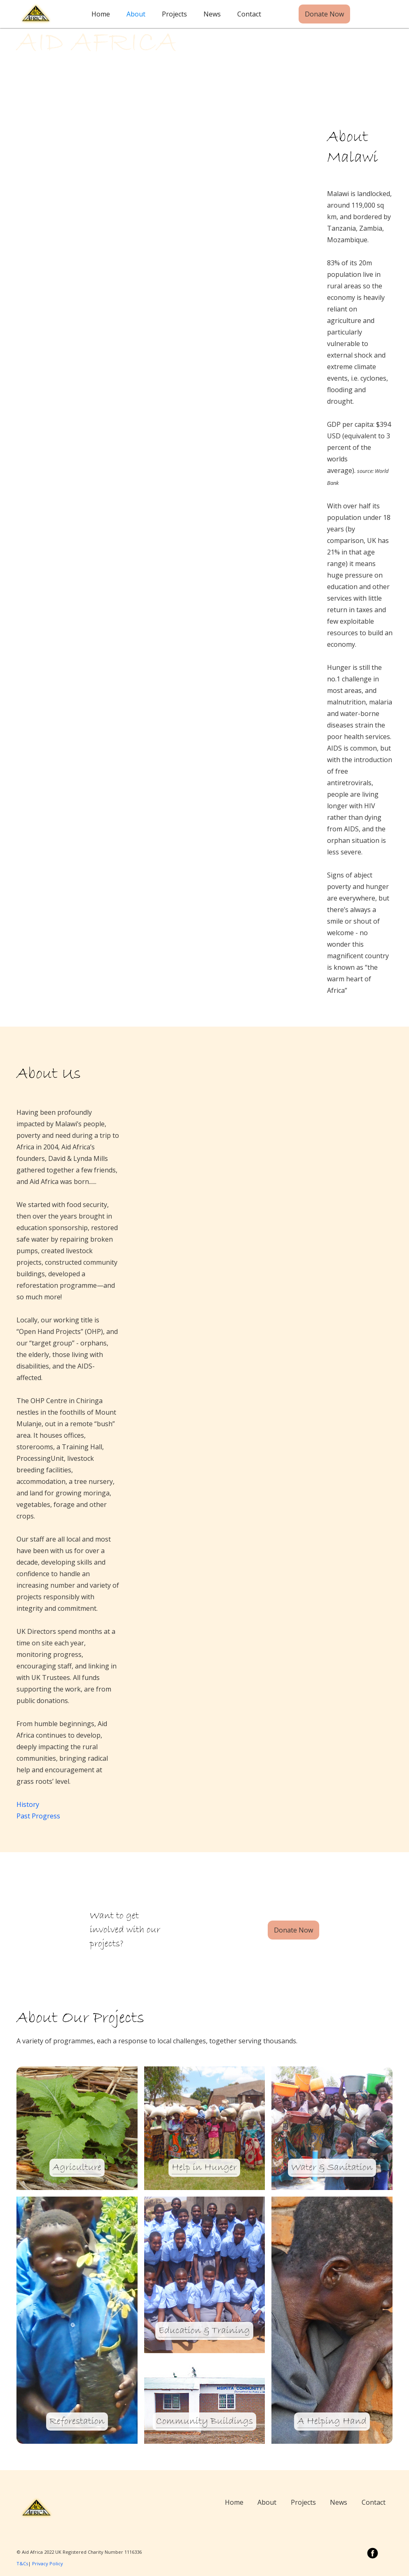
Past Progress (38, 1815)
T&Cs (22, 2563)
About (135, 14)
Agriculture (77, 2168)
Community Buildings (204, 2421)
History (27, 1804)
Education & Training (204, 2331)
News (212, 14)
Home (100, 14)
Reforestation (77, 2421)
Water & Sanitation (332, 2168)
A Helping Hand (332, 2421)
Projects (174, 14)
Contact (249, 14)
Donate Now (324, 14)
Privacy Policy (47, 2563)
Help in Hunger (204, 2168)
